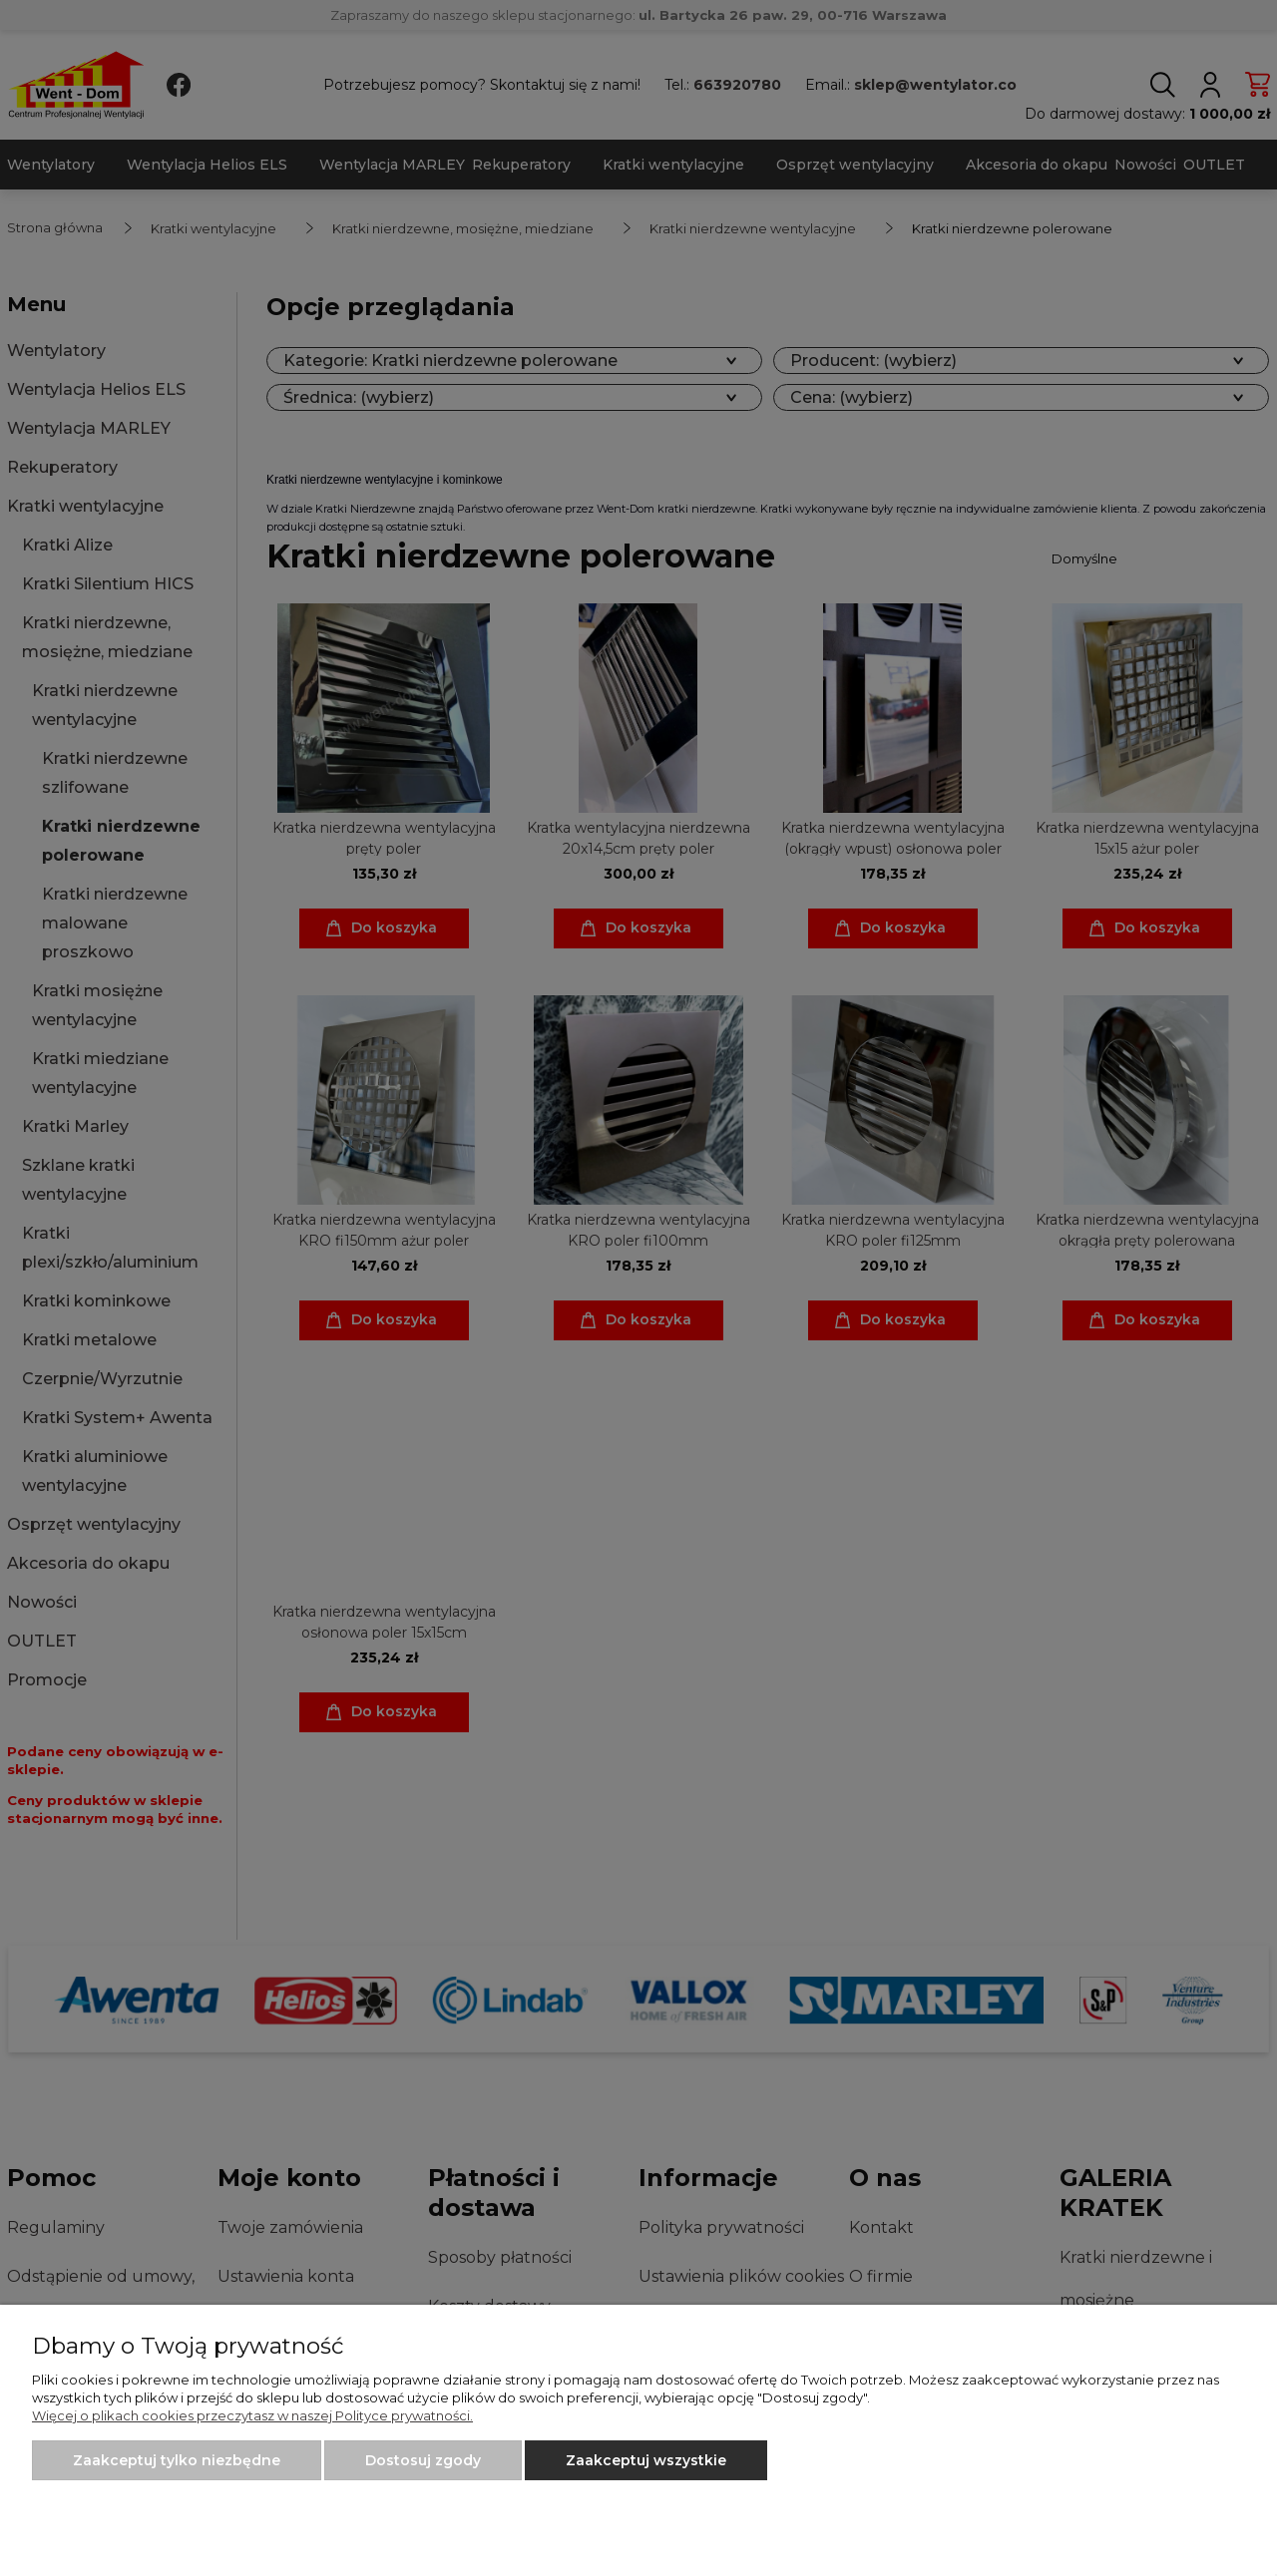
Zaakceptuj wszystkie (646, 2460)
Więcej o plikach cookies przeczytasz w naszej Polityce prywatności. (252, 2415)
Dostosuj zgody (423, 2460)
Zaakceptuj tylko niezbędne (176, 2460)
